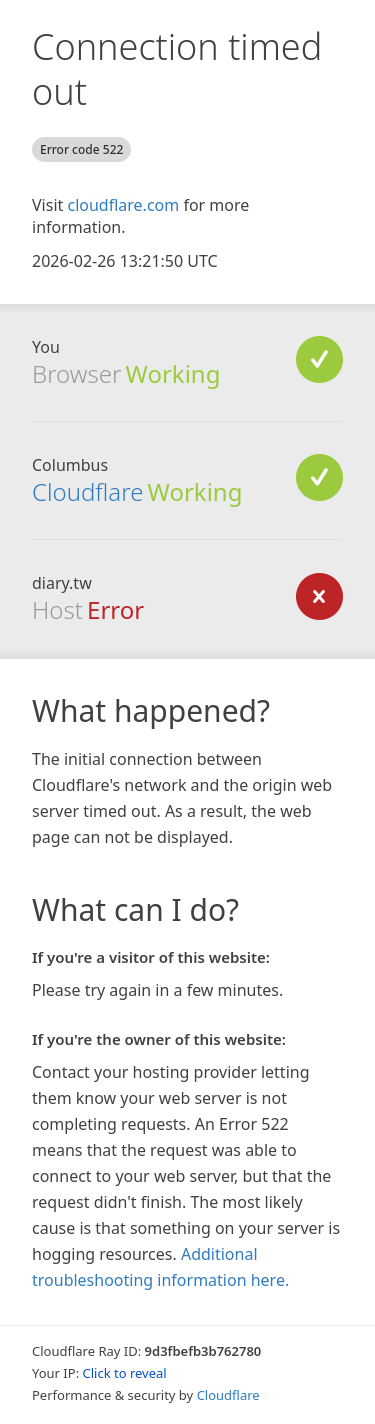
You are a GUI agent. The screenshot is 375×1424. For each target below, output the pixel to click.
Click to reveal (125, 1373)
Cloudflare (87, 491)
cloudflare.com (123, 205)
